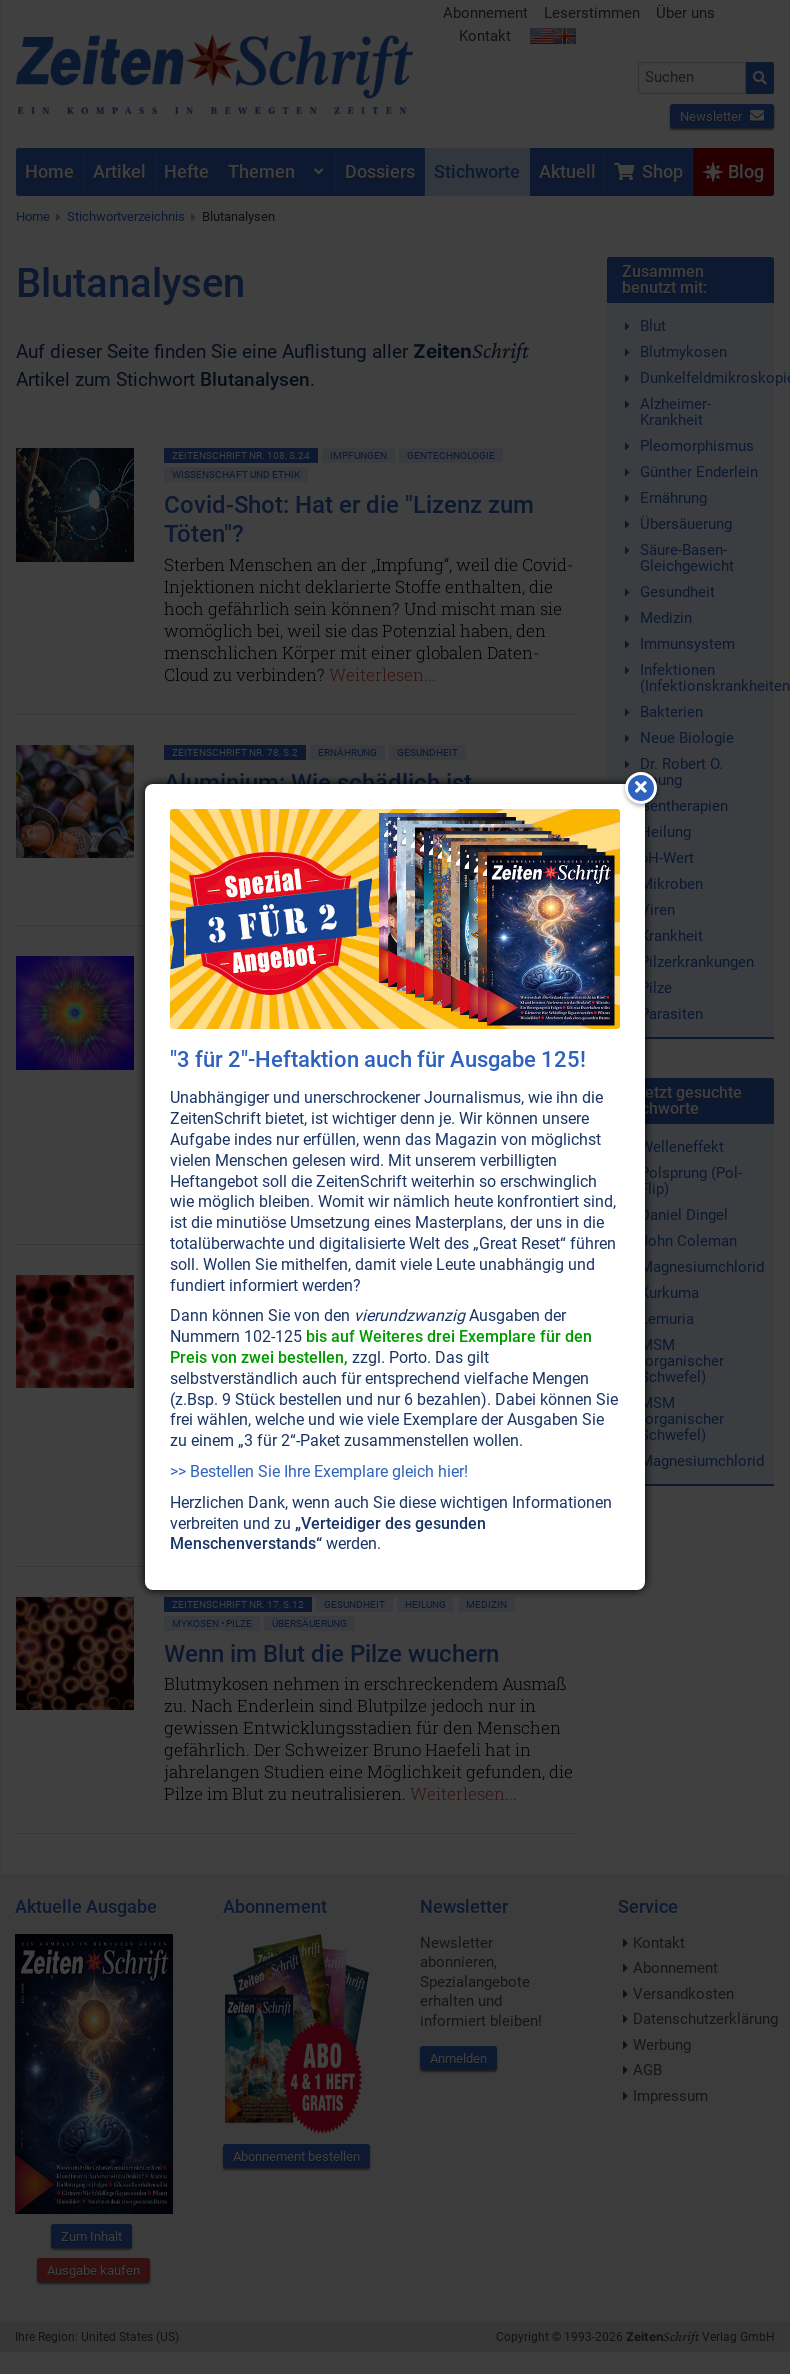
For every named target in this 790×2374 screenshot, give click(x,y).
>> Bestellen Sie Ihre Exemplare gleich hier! (319, 1471)
